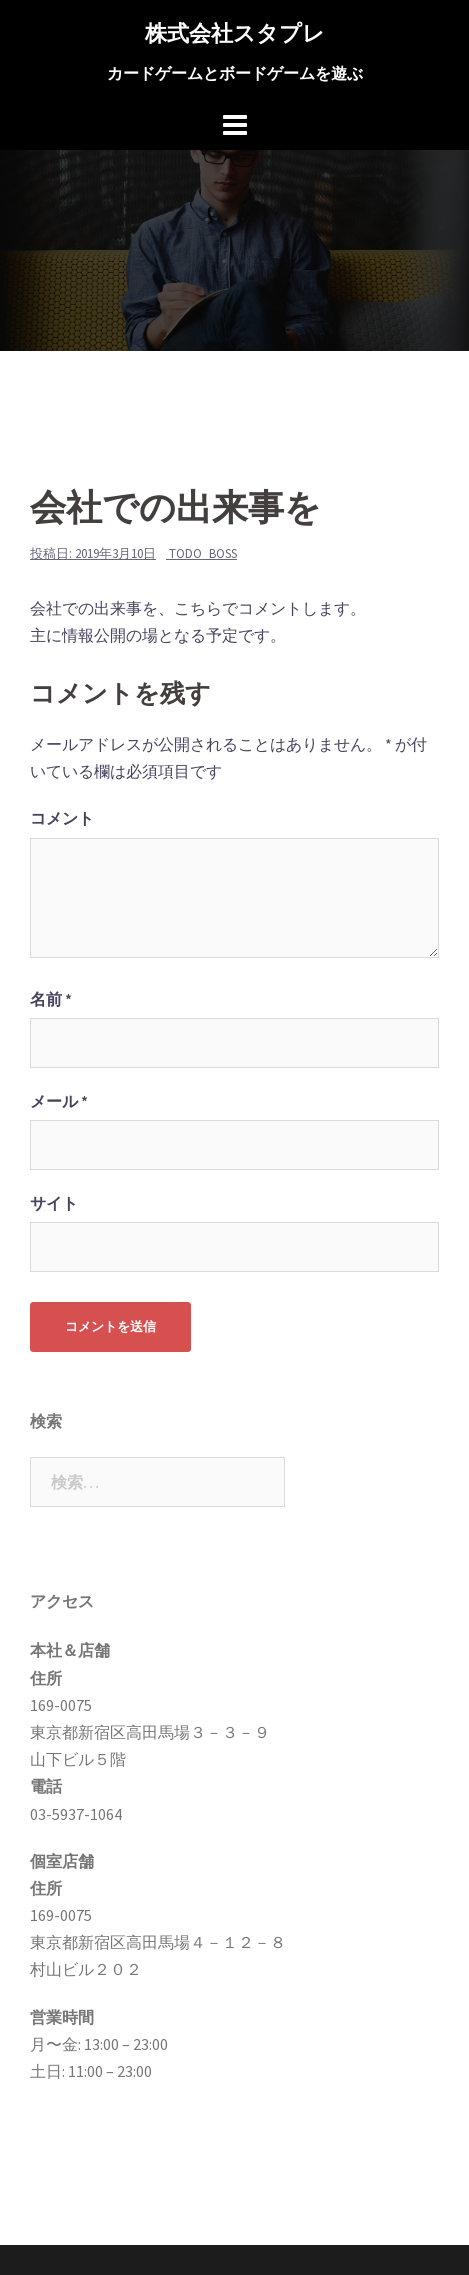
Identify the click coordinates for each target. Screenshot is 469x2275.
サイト (54, 1203)
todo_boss (203, 553)
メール (59, 1101)
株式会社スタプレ (235, 33)
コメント (62, 818)
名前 (51, 999)
